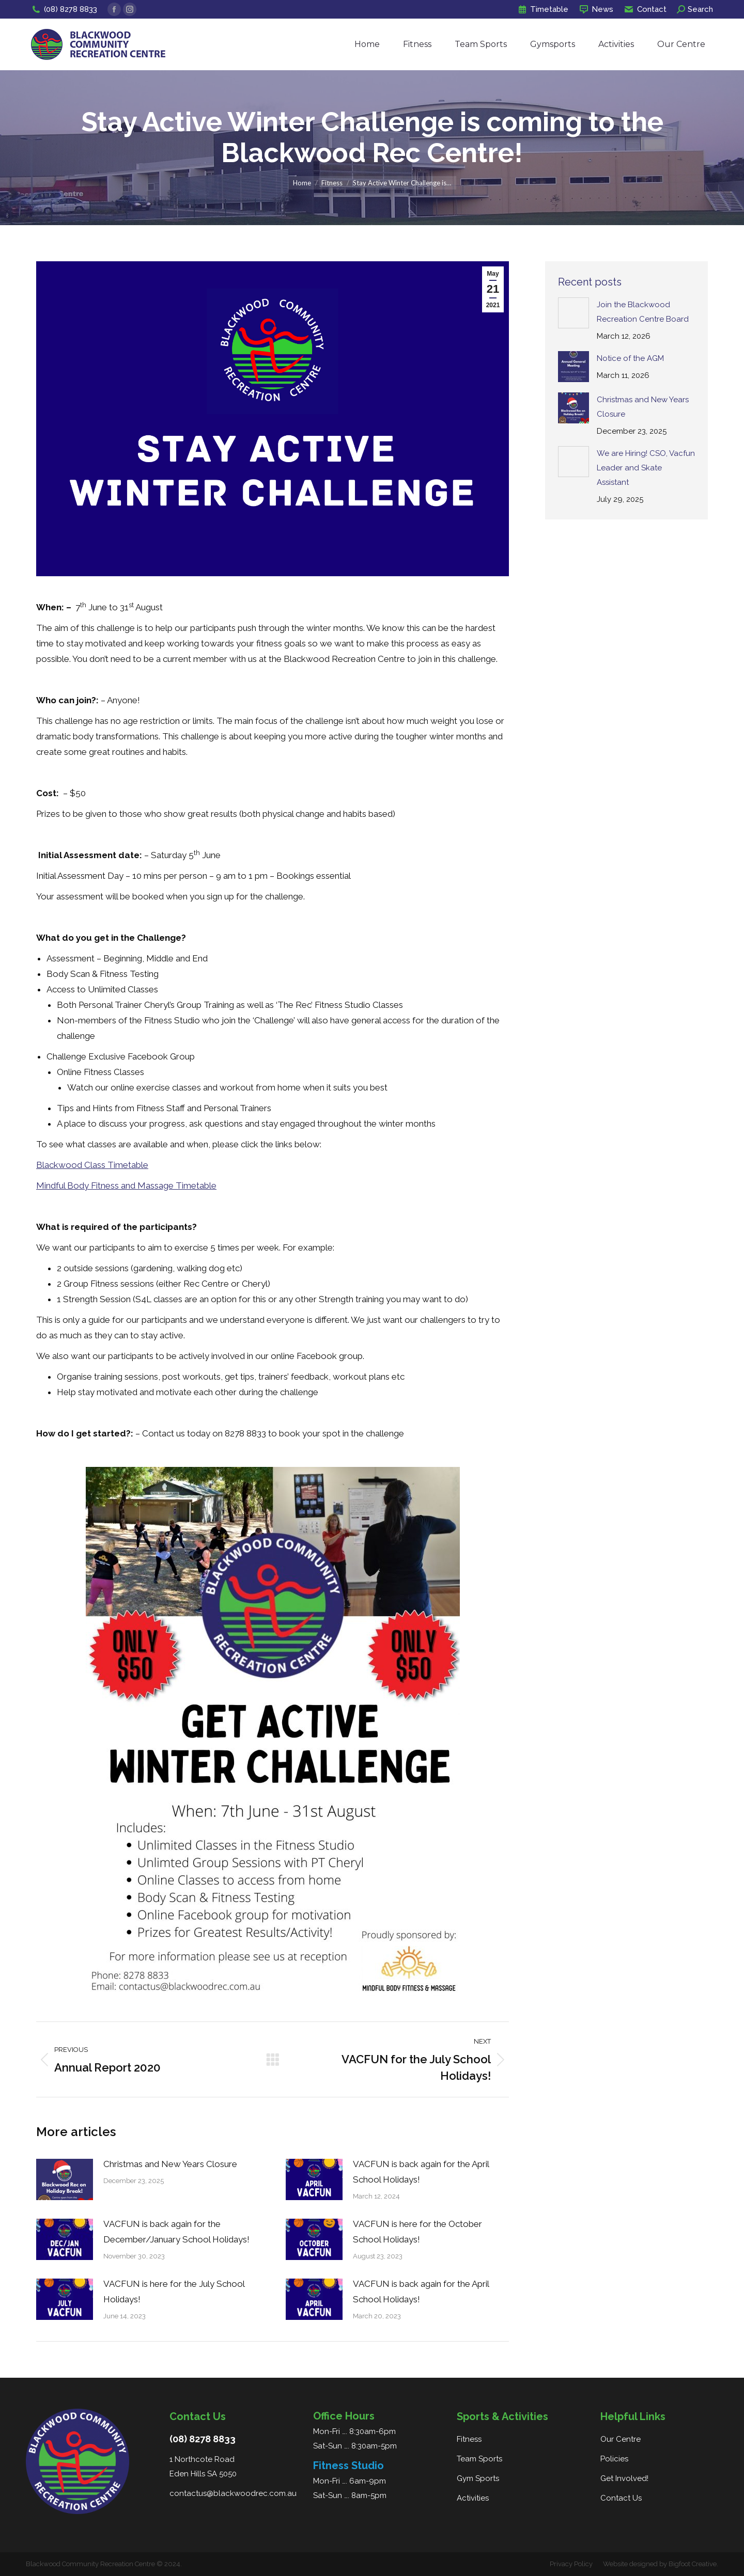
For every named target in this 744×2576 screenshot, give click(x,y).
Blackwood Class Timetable (92, 1165)
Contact (645, 9)
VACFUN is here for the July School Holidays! (173, 2291)
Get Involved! (624, 2478)
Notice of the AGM (630, 358)
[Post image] (64, 2179)
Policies (614, 2458)
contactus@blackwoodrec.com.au (233, 2493)
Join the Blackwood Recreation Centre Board (643, 312)
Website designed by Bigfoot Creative (660, 2564)
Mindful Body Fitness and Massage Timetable (126, 1185)
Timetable (542, 9)
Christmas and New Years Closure (170, 2164)
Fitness (469, 2439)
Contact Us (621, 2498)
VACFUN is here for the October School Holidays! (417, 2232)
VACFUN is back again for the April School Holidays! (421, 2172)
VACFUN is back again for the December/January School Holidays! (176, 2232)
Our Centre (620, 2439)
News (596, 9)
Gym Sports (478, 2478)
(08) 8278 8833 (64, 9)
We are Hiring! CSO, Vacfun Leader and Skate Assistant (646, 468)
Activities (473, 2498)
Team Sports (479, 2458)
